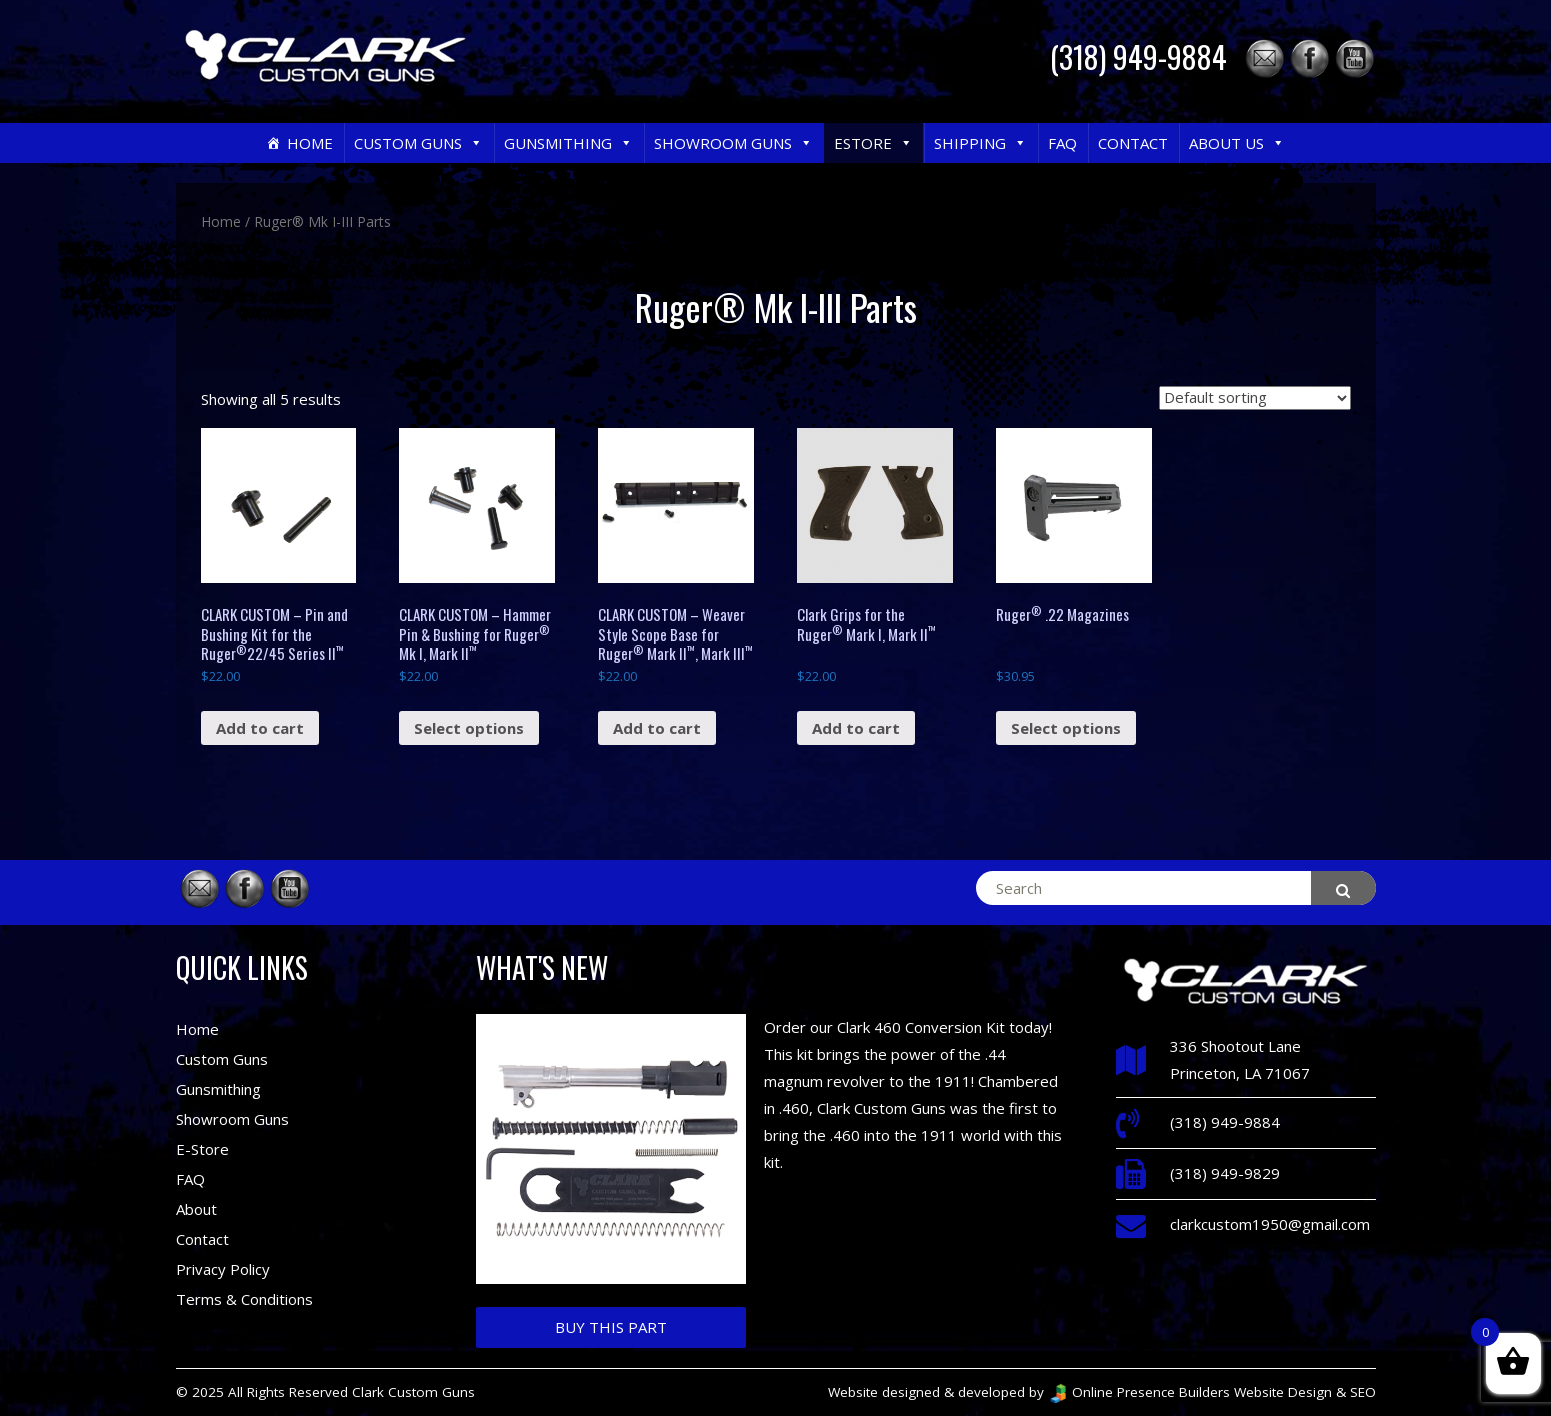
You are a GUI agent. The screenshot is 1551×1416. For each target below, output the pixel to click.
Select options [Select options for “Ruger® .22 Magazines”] (1066, 728)
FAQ (1062, 143)
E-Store (202, 1149)
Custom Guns (418, 143)
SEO (1363, 1392)
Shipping (980, 143)
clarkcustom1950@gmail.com (1270, 1224)
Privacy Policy (223, 1269)
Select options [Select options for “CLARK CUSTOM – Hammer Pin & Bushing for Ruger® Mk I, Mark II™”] (469, 728)
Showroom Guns (733, 143)
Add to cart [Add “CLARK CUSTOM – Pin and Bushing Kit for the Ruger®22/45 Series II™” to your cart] (260, 728)
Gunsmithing (568, 143)
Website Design (1283, 1392)
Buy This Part (611, 1327)
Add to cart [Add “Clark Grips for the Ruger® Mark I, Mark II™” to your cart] (856, 728)
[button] (475, 143)
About (196, 1209)
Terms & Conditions (244, 1299)
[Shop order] (1255, 398)
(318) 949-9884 (1138, 56)
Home (310, 143)
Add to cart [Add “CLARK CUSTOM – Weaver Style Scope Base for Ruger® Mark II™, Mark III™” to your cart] (657, 728)
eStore (873, 143)
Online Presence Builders (1139, 1392)
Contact (1133, 143)
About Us (1237, 143)
